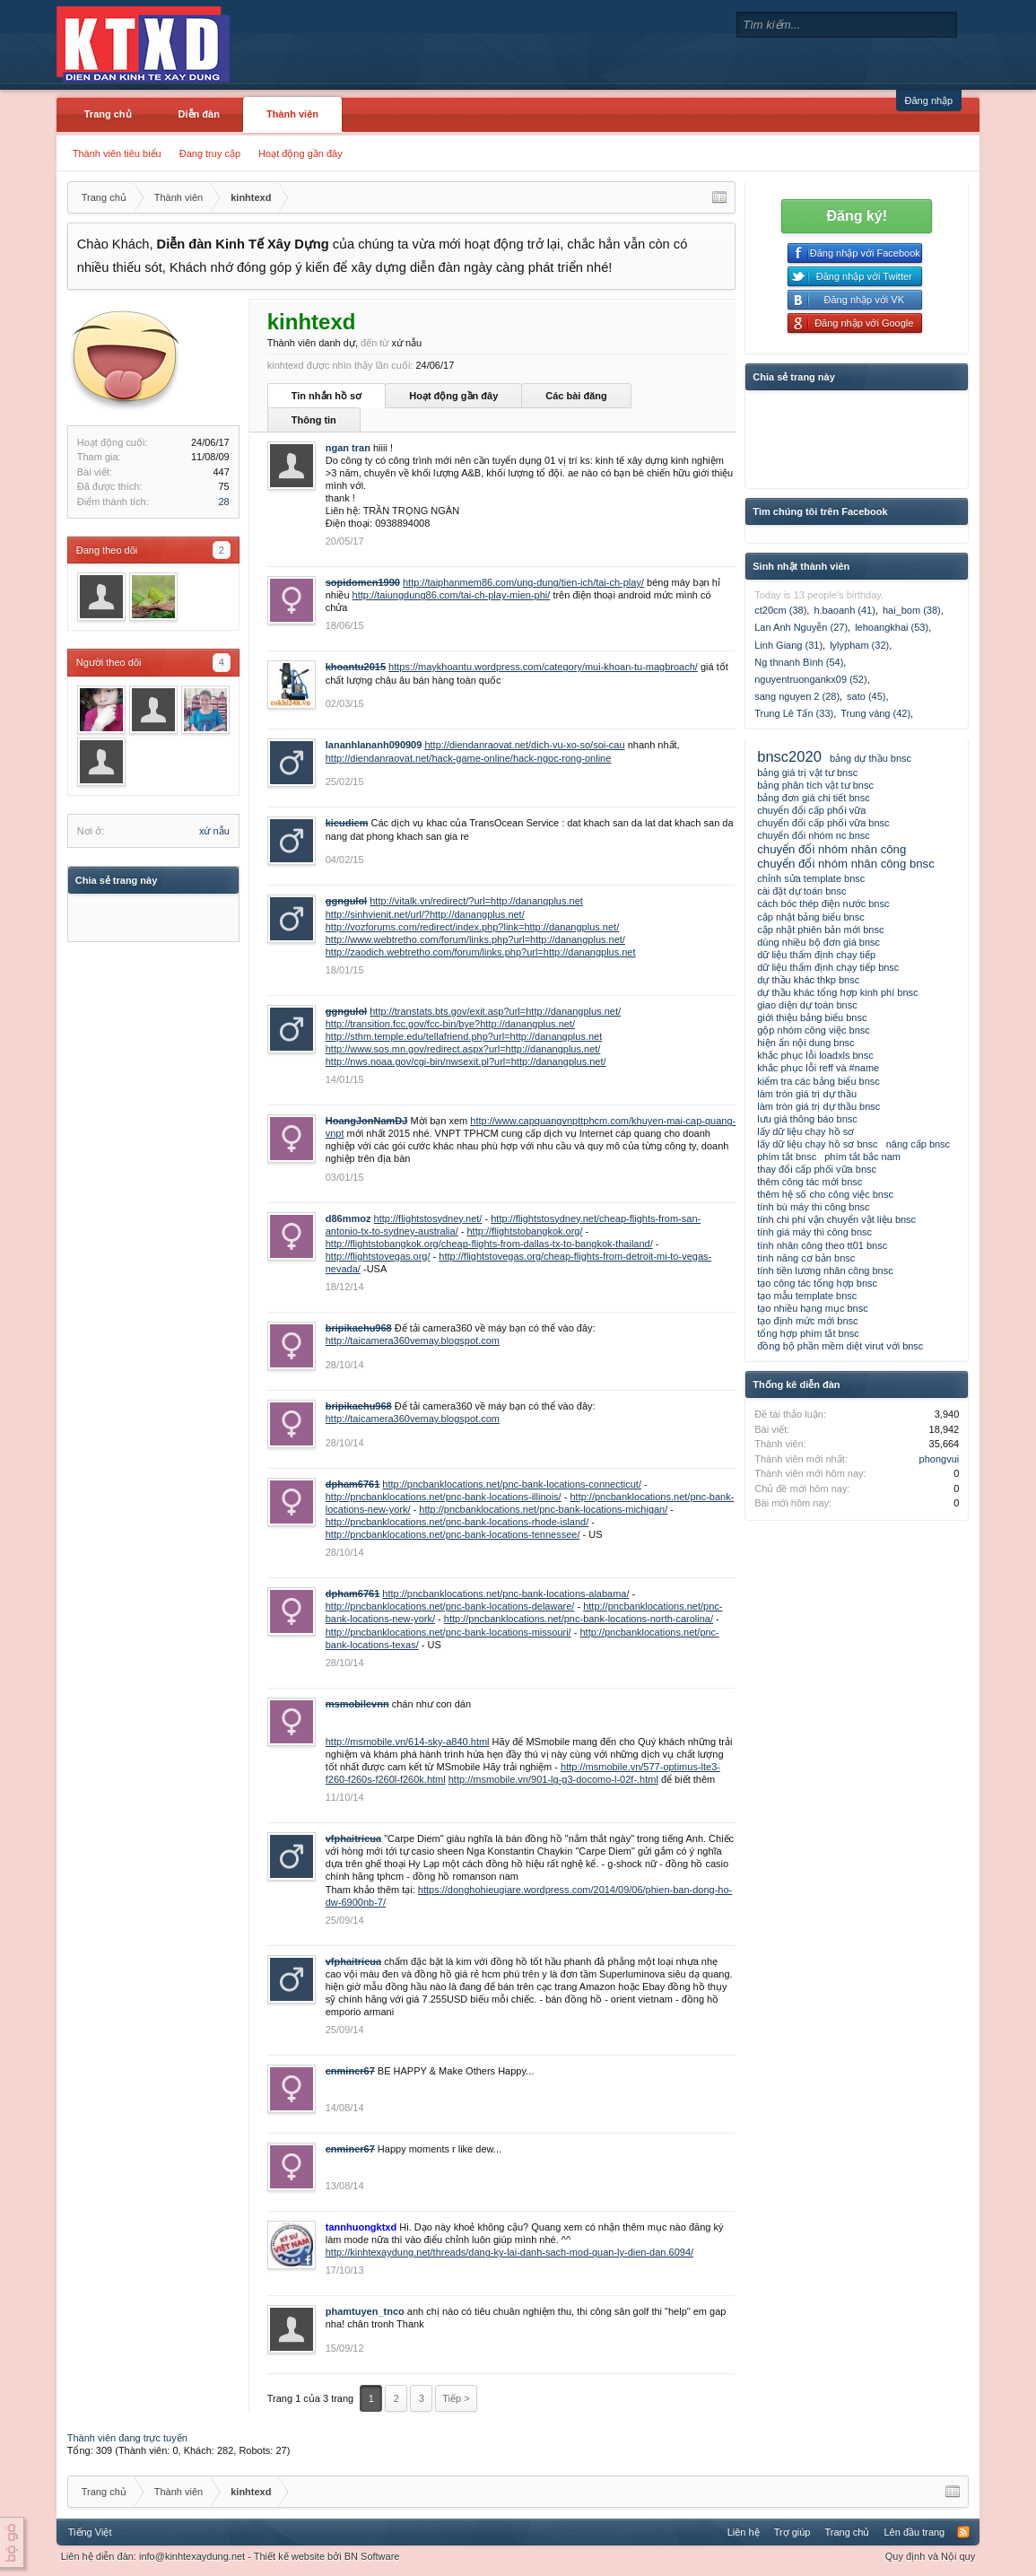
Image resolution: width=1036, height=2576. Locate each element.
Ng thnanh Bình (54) (798, 662)
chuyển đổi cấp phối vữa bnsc (823, 822)
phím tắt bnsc (786, 1156)
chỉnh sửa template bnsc (811, 878)
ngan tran (348, 447)
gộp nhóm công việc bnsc (813, 1030)
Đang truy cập (209, 153)
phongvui (939, 1459)
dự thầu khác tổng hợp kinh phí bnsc (837, 992)
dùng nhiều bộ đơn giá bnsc (818, 942)
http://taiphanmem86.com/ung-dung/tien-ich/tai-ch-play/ (523, 582)
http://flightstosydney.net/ (428, 1218)
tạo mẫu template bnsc (807, 1295)
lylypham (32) (859, 645)
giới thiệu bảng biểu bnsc (811, 1017)
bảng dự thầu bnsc (870, 758)
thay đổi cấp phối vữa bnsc (816, 1169)
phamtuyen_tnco (365, 2311)
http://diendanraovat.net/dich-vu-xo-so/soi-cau (524, 744)
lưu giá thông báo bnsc (807, 1118)
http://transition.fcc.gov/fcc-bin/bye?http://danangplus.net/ (450, 1023)
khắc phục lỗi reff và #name (818, 1067)
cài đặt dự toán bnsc (801, 891)
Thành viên (292, 114)
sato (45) (866, 696)
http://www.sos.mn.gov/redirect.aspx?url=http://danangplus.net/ (463, 1048)
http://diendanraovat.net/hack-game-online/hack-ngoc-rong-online (469, 758)
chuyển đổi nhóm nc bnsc (813, 835)
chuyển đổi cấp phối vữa (811, 810)
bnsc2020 (789, 756)
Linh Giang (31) (788, 645)
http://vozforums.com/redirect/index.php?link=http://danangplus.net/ (472, 926)
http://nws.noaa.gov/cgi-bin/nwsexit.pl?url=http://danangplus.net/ (466, 1061)
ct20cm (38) (780, 610)
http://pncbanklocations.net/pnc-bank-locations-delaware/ (450, 1606)
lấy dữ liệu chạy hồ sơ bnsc (817, 1144)
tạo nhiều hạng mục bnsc (812, 1308)
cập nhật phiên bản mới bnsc (820, 929)
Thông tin (314, 420)
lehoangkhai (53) (891, 627)
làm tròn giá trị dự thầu (807, 1093)
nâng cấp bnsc (918, 1144)
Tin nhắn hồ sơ (326, 395)
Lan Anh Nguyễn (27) (801, 627)
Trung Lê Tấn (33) (793, 713)
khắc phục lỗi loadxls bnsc (815, 1055)
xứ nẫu (214, 830)
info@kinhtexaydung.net (192, 2556)
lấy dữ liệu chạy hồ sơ (805, 1131)
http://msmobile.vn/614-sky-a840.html (408, 1741)
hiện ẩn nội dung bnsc (805, 1042)
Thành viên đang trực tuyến (127, 2437)
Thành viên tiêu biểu (117, 153)
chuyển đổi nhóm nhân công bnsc (846, 863)
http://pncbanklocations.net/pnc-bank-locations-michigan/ (543, 1509)
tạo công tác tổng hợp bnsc (817, 1283)
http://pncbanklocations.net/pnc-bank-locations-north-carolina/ (578, 1618)
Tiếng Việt (90, 2532)
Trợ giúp (792, 2532)
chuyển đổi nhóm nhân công (831, 849)
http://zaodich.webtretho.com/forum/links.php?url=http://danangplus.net (481, 952)
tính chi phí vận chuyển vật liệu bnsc (836, 1219)
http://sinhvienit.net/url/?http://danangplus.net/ (425, 914)
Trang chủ (108, 114)
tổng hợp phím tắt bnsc (808, 1333)
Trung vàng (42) (875, 713)
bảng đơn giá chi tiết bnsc (813, 797)
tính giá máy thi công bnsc (814, 1232)
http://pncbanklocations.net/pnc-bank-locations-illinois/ (444, 1496)
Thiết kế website (289, 2556)
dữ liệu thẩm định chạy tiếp (816, 954)
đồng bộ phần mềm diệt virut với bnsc (840, 1345)
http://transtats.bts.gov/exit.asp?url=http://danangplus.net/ (495, 1011)
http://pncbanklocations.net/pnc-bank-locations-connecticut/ (511, 1484)
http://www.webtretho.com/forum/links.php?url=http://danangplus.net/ (475, 939)
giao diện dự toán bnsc (807, 1005)
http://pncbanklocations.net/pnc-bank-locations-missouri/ (448, 1632)
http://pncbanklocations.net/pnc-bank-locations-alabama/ (505, 1593)
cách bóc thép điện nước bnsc (823, 903)
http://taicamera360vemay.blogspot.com (413, 1340)
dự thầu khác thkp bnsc (808, 979)
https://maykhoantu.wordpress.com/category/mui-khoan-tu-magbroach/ (543, 666)
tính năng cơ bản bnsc (806, 1258)
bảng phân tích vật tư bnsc (815, 785)
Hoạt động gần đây (300, 153)
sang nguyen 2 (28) (797, 696)
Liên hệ (743, 2532)
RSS (963, 2532)
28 (224, 501)
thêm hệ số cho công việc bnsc (825, 1194)
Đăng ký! (856, 215)
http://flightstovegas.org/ (378, 1256)
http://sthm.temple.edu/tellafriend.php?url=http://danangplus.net (464, 1036)
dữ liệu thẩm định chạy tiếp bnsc (828, 967)
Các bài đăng (575, 395)
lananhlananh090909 (374, 744)
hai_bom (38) (912, 610)
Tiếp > (455, 2398)
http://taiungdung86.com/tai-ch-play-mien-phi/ (452, 594)
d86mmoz (348, 1218)
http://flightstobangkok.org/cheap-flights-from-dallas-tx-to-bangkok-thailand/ (489, 1243)
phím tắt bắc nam (862, 1156)
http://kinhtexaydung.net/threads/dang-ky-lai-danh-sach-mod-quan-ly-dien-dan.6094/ (509, 2252)
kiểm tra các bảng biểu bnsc (818, 1081)
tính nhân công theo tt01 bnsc (822, 1245)
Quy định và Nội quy (930, 2556)
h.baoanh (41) (844, 610)
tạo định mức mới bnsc (807, 1320)
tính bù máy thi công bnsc (813, 1206)
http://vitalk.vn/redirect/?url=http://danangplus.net (476, 900)
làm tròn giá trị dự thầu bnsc (818, 1106)
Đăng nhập (929, 100)
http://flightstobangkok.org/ (525, 1231)
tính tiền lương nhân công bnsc (824, 1270)
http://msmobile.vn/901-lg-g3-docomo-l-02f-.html (553, 1779)
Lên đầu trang (914, 2532)
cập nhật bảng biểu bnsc (810, 917)
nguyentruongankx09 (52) (810, 679)
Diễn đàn (199, 114)
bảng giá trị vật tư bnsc (807, 772)
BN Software (372, 2556)
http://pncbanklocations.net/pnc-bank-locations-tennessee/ (453, 1534)
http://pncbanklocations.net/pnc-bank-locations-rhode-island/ (457, 1521)
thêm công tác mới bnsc (809, 1181)
